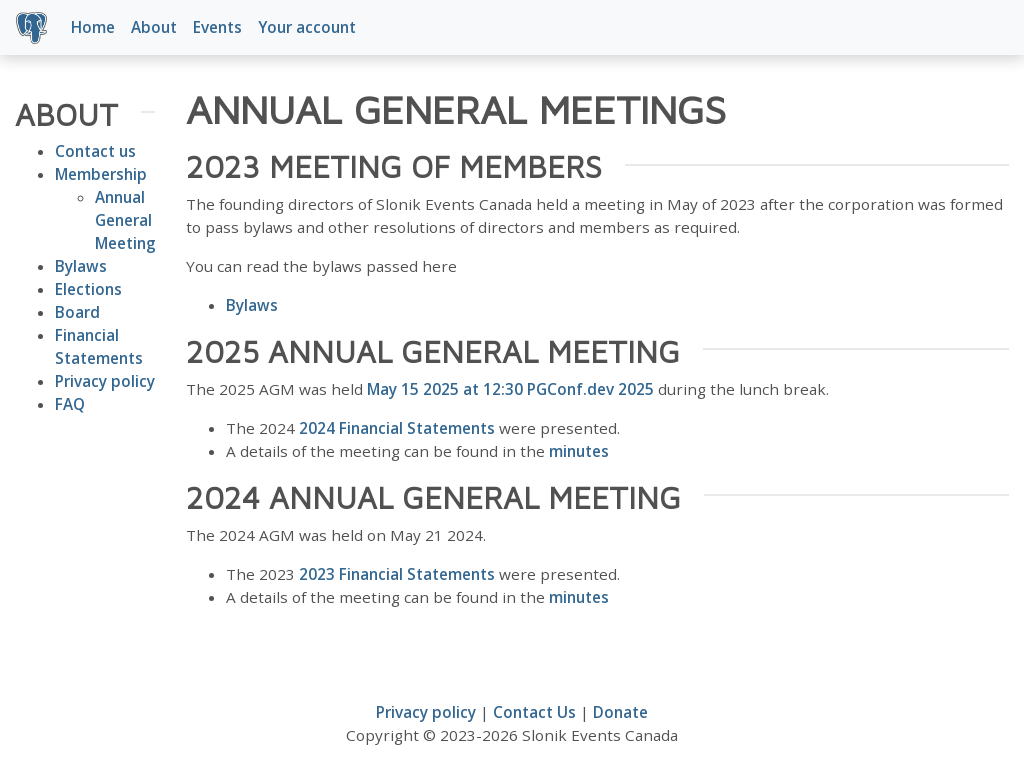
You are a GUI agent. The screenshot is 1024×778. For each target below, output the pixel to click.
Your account (307, 27)
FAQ (70, 404)
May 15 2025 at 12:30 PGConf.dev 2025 (510, 389)
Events (217, 27)
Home (93, 27)
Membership (101, 174)
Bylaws (81, 266)
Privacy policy (105, 381)
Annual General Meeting (125, 220)
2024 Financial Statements (397, 428)
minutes (579, 451)
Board (77, 312)
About (154, 27)
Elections (88, 289)
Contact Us (534, 712)
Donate (620, 712)
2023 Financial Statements (397, 574)
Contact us (95, 151)
